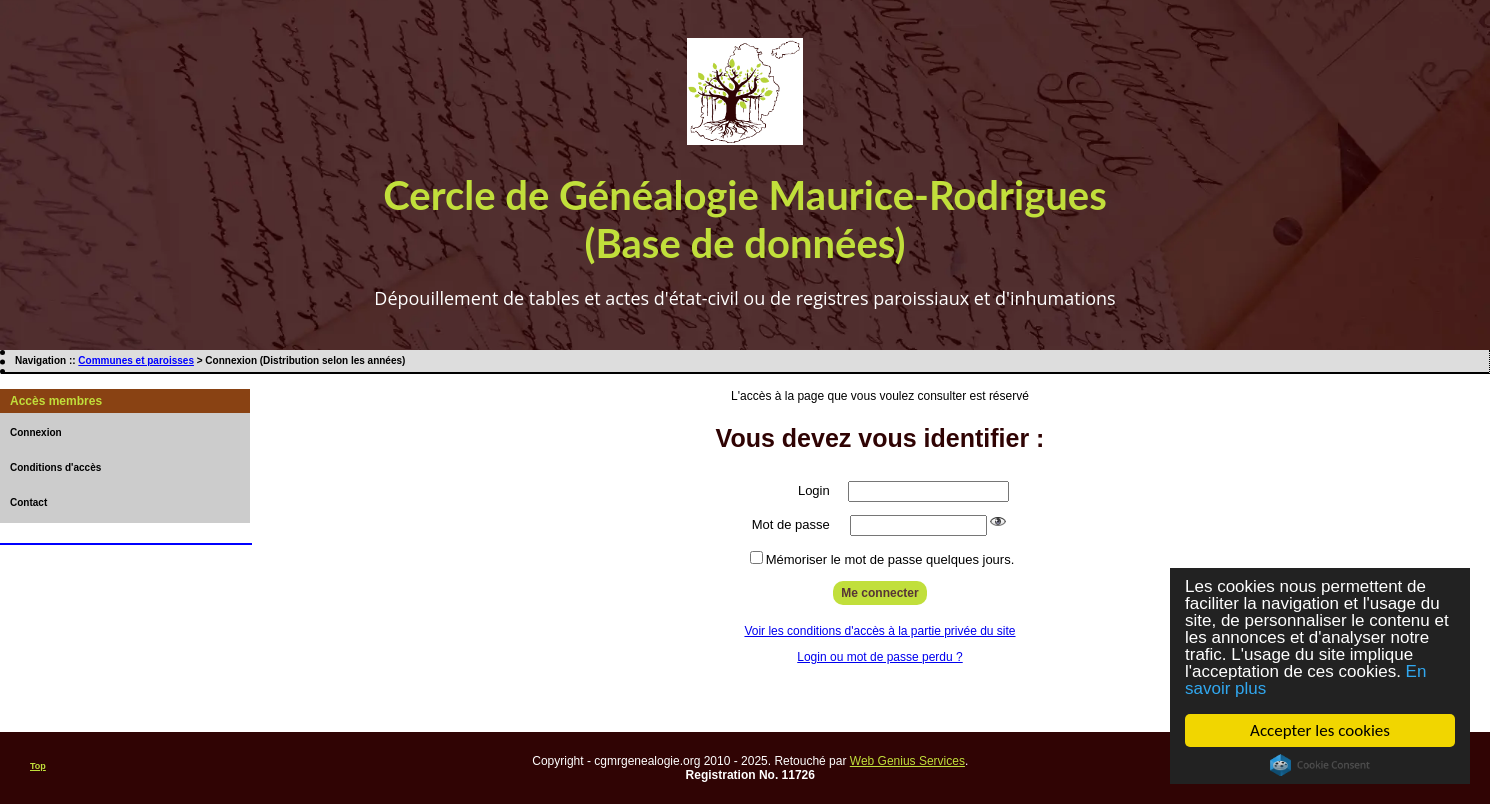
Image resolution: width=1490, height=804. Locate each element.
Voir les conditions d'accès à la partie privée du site (879, 631)
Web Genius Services (907, 761)
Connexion (36, 432)
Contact (28, 502)
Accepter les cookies (1320, 730)
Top (38, 766)
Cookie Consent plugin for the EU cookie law (1320, 765)
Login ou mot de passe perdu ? (879, 657)
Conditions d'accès (55, 467)
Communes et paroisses (136, 360)
